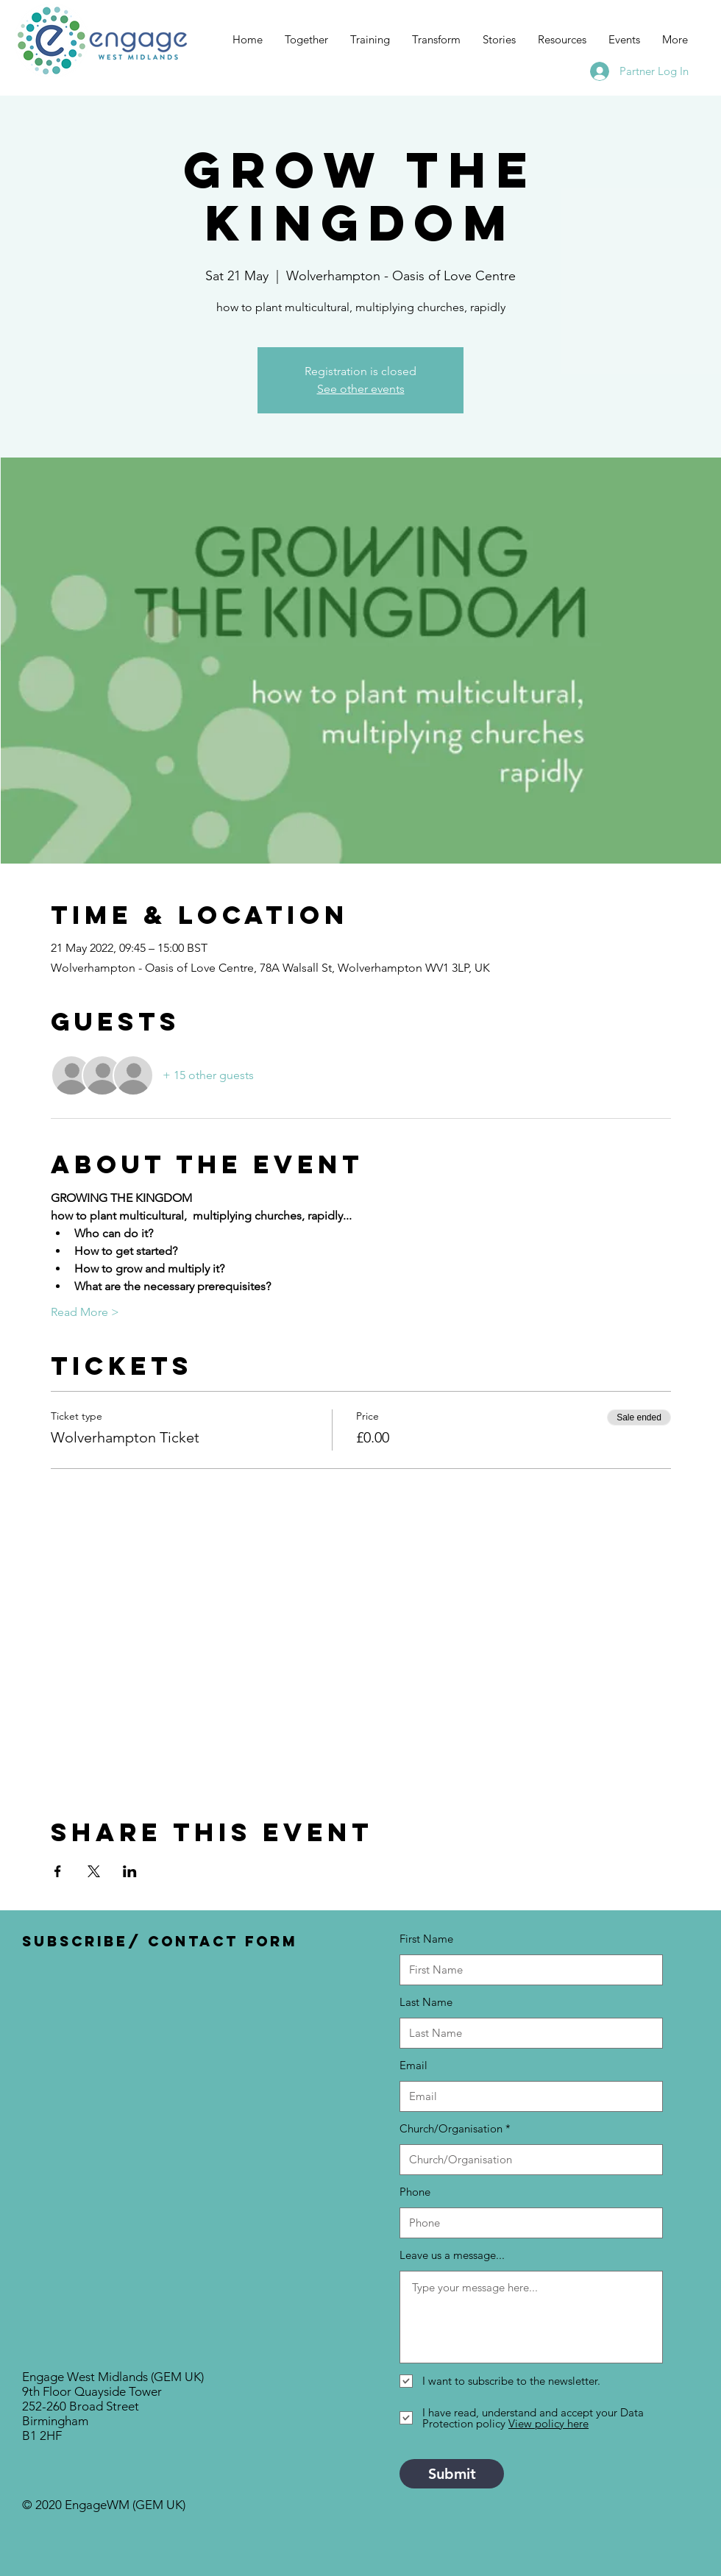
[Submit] (451, 2473)
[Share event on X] (94, 1871)
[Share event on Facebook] (58, 1871)
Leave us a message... (452, 2254)
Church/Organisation (450, 2128)
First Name (426, 1938)
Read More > (85, 1312)
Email (413, 2065)
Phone (414, 2191)
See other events (361, 389)
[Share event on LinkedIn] (130, 1871)
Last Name (425, 2001)
